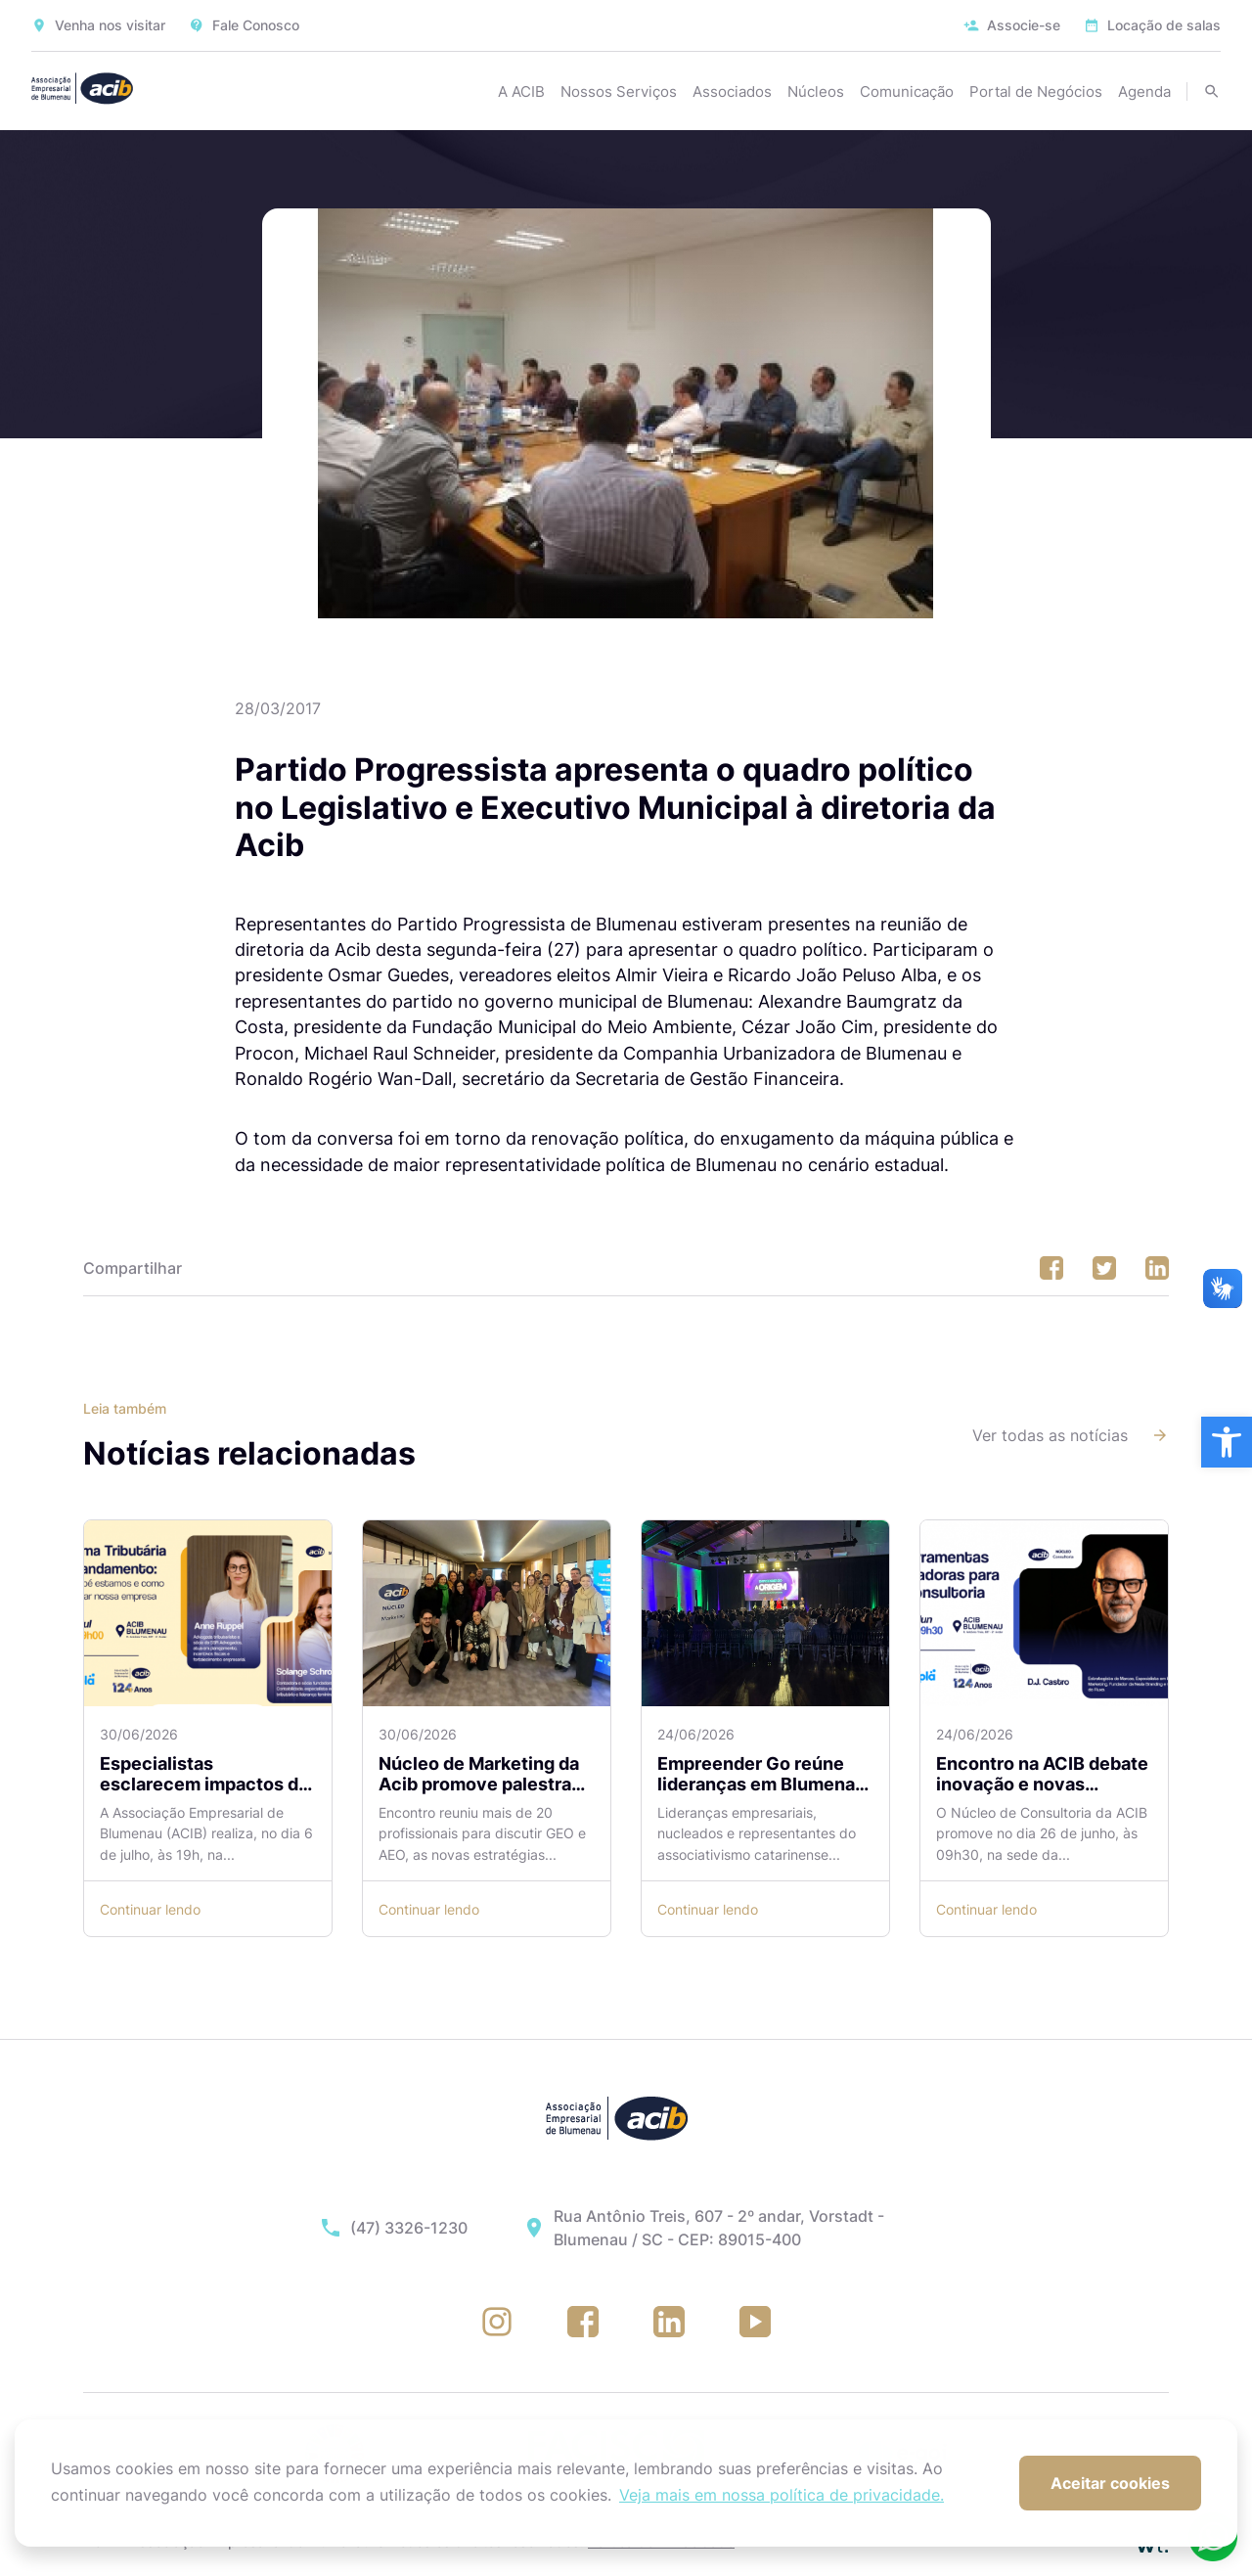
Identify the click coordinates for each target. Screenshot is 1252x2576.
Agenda (1144, 91)
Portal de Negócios (1035, 91)
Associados (732, 91)
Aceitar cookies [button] (1110, 2483)
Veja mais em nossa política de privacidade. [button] (781, 2495)
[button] (1226, 1442)
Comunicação (907, 91)
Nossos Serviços (618, 91)
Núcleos (815, 91)
